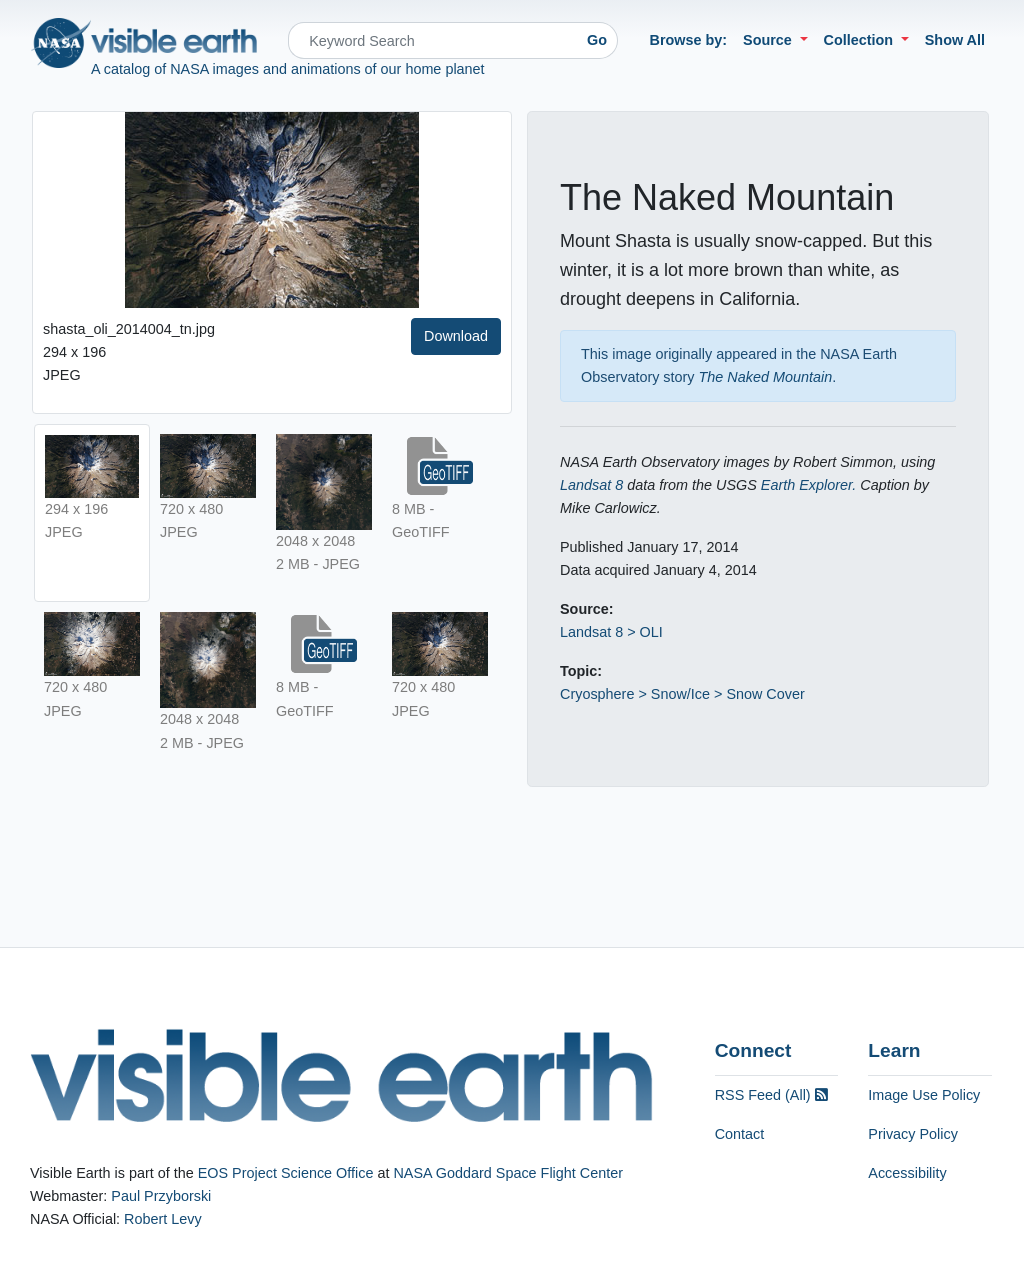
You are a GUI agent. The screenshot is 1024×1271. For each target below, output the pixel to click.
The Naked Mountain (766, 377)
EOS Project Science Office (286, 1173)
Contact (740, 1134)
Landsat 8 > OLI (611, 632)
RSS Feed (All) (771, 1095)
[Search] (432, 40)
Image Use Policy (924, 1095)
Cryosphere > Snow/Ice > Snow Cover (682, 694)
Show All (955, 40)
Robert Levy (163, 1219)
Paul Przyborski (161, 1196)
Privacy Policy (913, 1134)
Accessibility (907, 1173)
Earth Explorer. (808, 485)
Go (597, 40)
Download (456, 336)
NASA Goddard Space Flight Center (508, 1173)
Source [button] (769, 40)
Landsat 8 (591, 485)
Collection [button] (861, 40)
